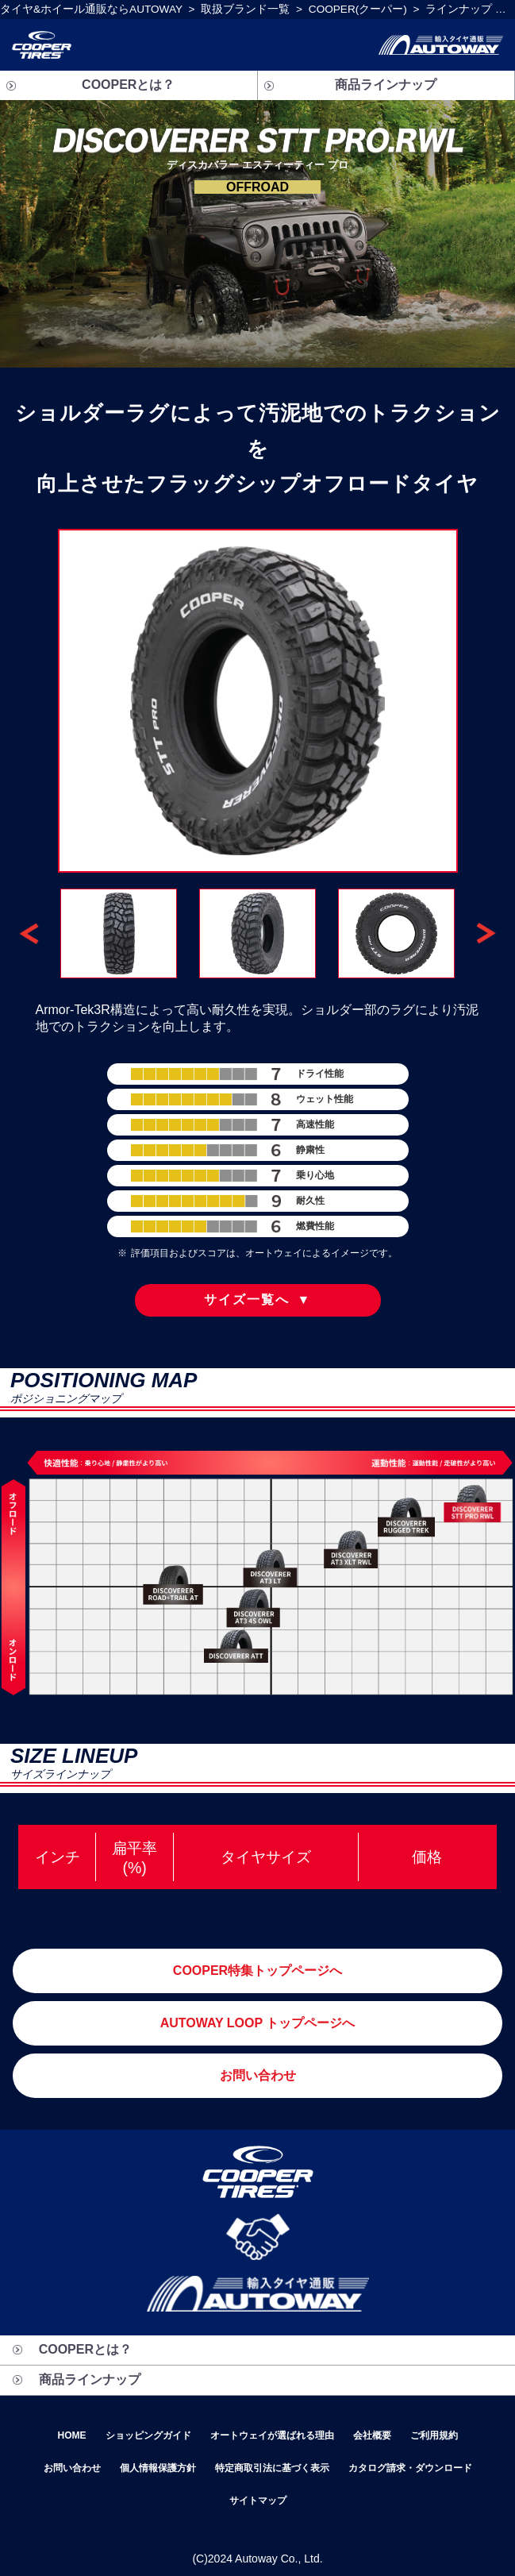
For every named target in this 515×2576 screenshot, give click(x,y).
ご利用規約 (434, 2435)
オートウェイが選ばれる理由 (272, 2435)
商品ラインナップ (385, 84)
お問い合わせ (258, 2075)
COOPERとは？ (128, 84)
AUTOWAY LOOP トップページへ (258, 2023)
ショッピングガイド (148, 2435)
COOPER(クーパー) (358, 9)
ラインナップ (458, 9)
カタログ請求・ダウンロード (410, 2468)
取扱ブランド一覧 (245, 9)
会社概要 (372, 2435)
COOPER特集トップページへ (257, 1970)
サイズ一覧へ (258, 1299)
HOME (72, 2435)
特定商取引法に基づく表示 (272, 2468)
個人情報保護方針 (158, 2468)
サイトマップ (257, 2500)
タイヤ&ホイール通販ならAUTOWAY (91, 9)
